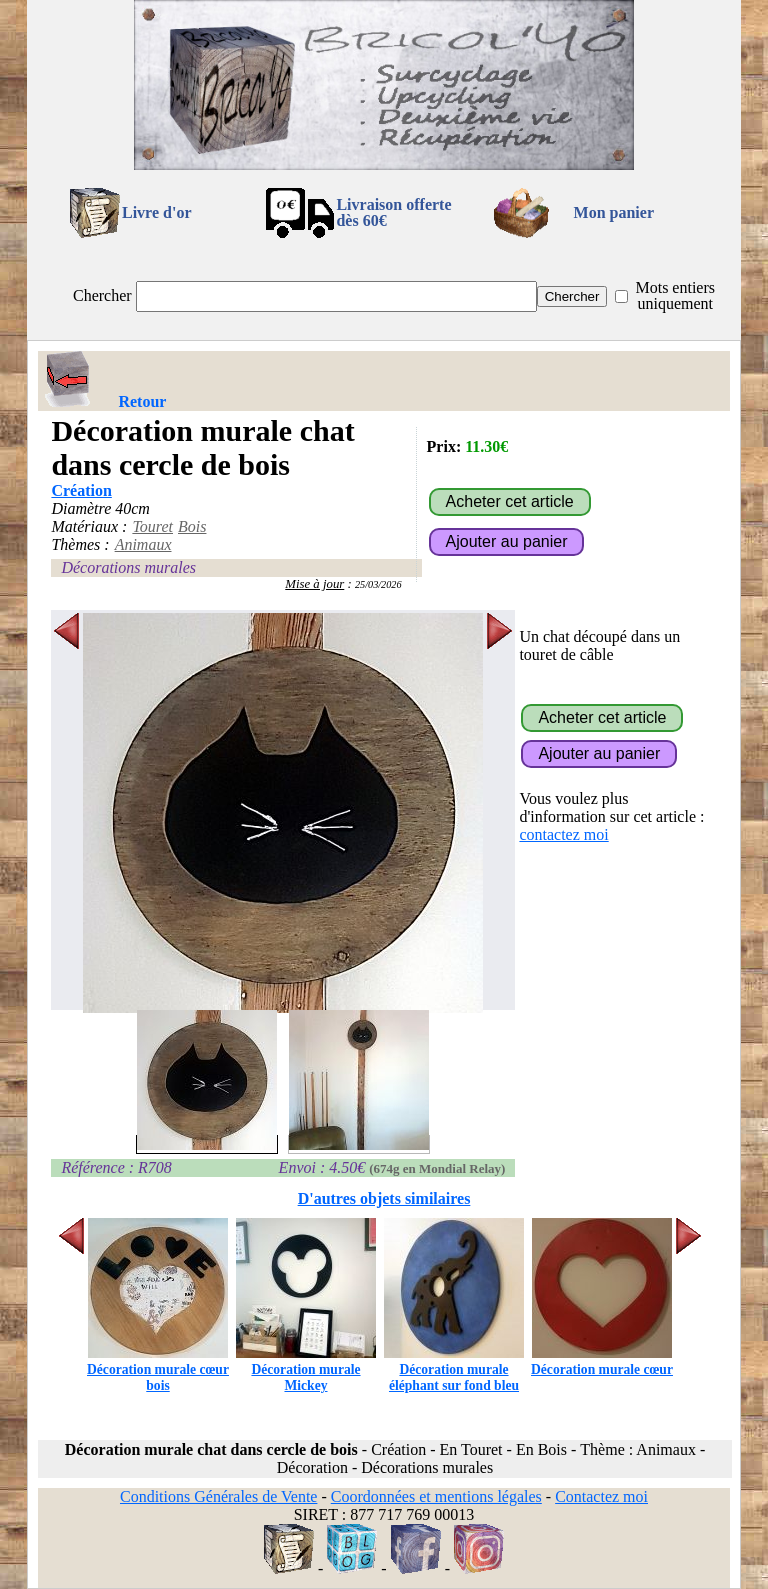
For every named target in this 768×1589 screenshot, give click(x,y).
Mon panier (614, 212)
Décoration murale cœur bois (158, 1369)
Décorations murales (128, 567)
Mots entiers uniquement (675, 295)
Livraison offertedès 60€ (393, 212)
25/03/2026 (378, 584)
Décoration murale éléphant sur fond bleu (454, 1369)
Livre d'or (156, 212)
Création (81, 490)
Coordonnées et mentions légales (436, 1496)
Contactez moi (601, 1496)
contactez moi (563, 834)
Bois (192, 526)
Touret (152, 526)
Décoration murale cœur (602, 1361)
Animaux (143, 544)
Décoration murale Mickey (306, 1369)
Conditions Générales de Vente (218, 1496)
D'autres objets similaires (384, 1198)
